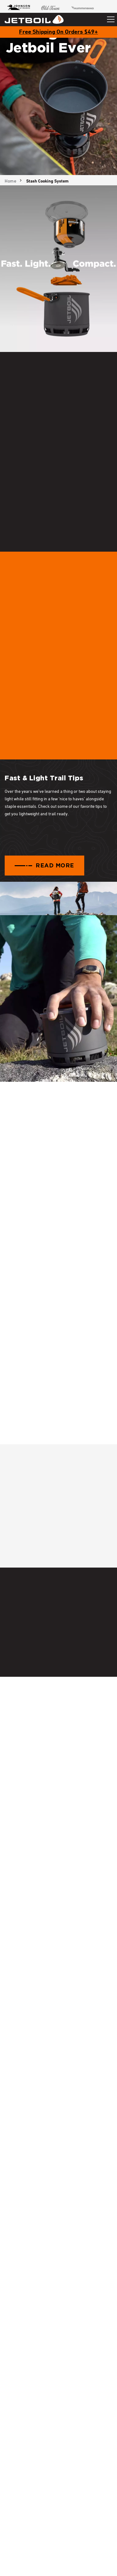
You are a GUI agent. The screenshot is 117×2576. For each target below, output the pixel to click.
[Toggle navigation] (111, 19)
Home (10, 181)
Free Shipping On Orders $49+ (58, 31)
